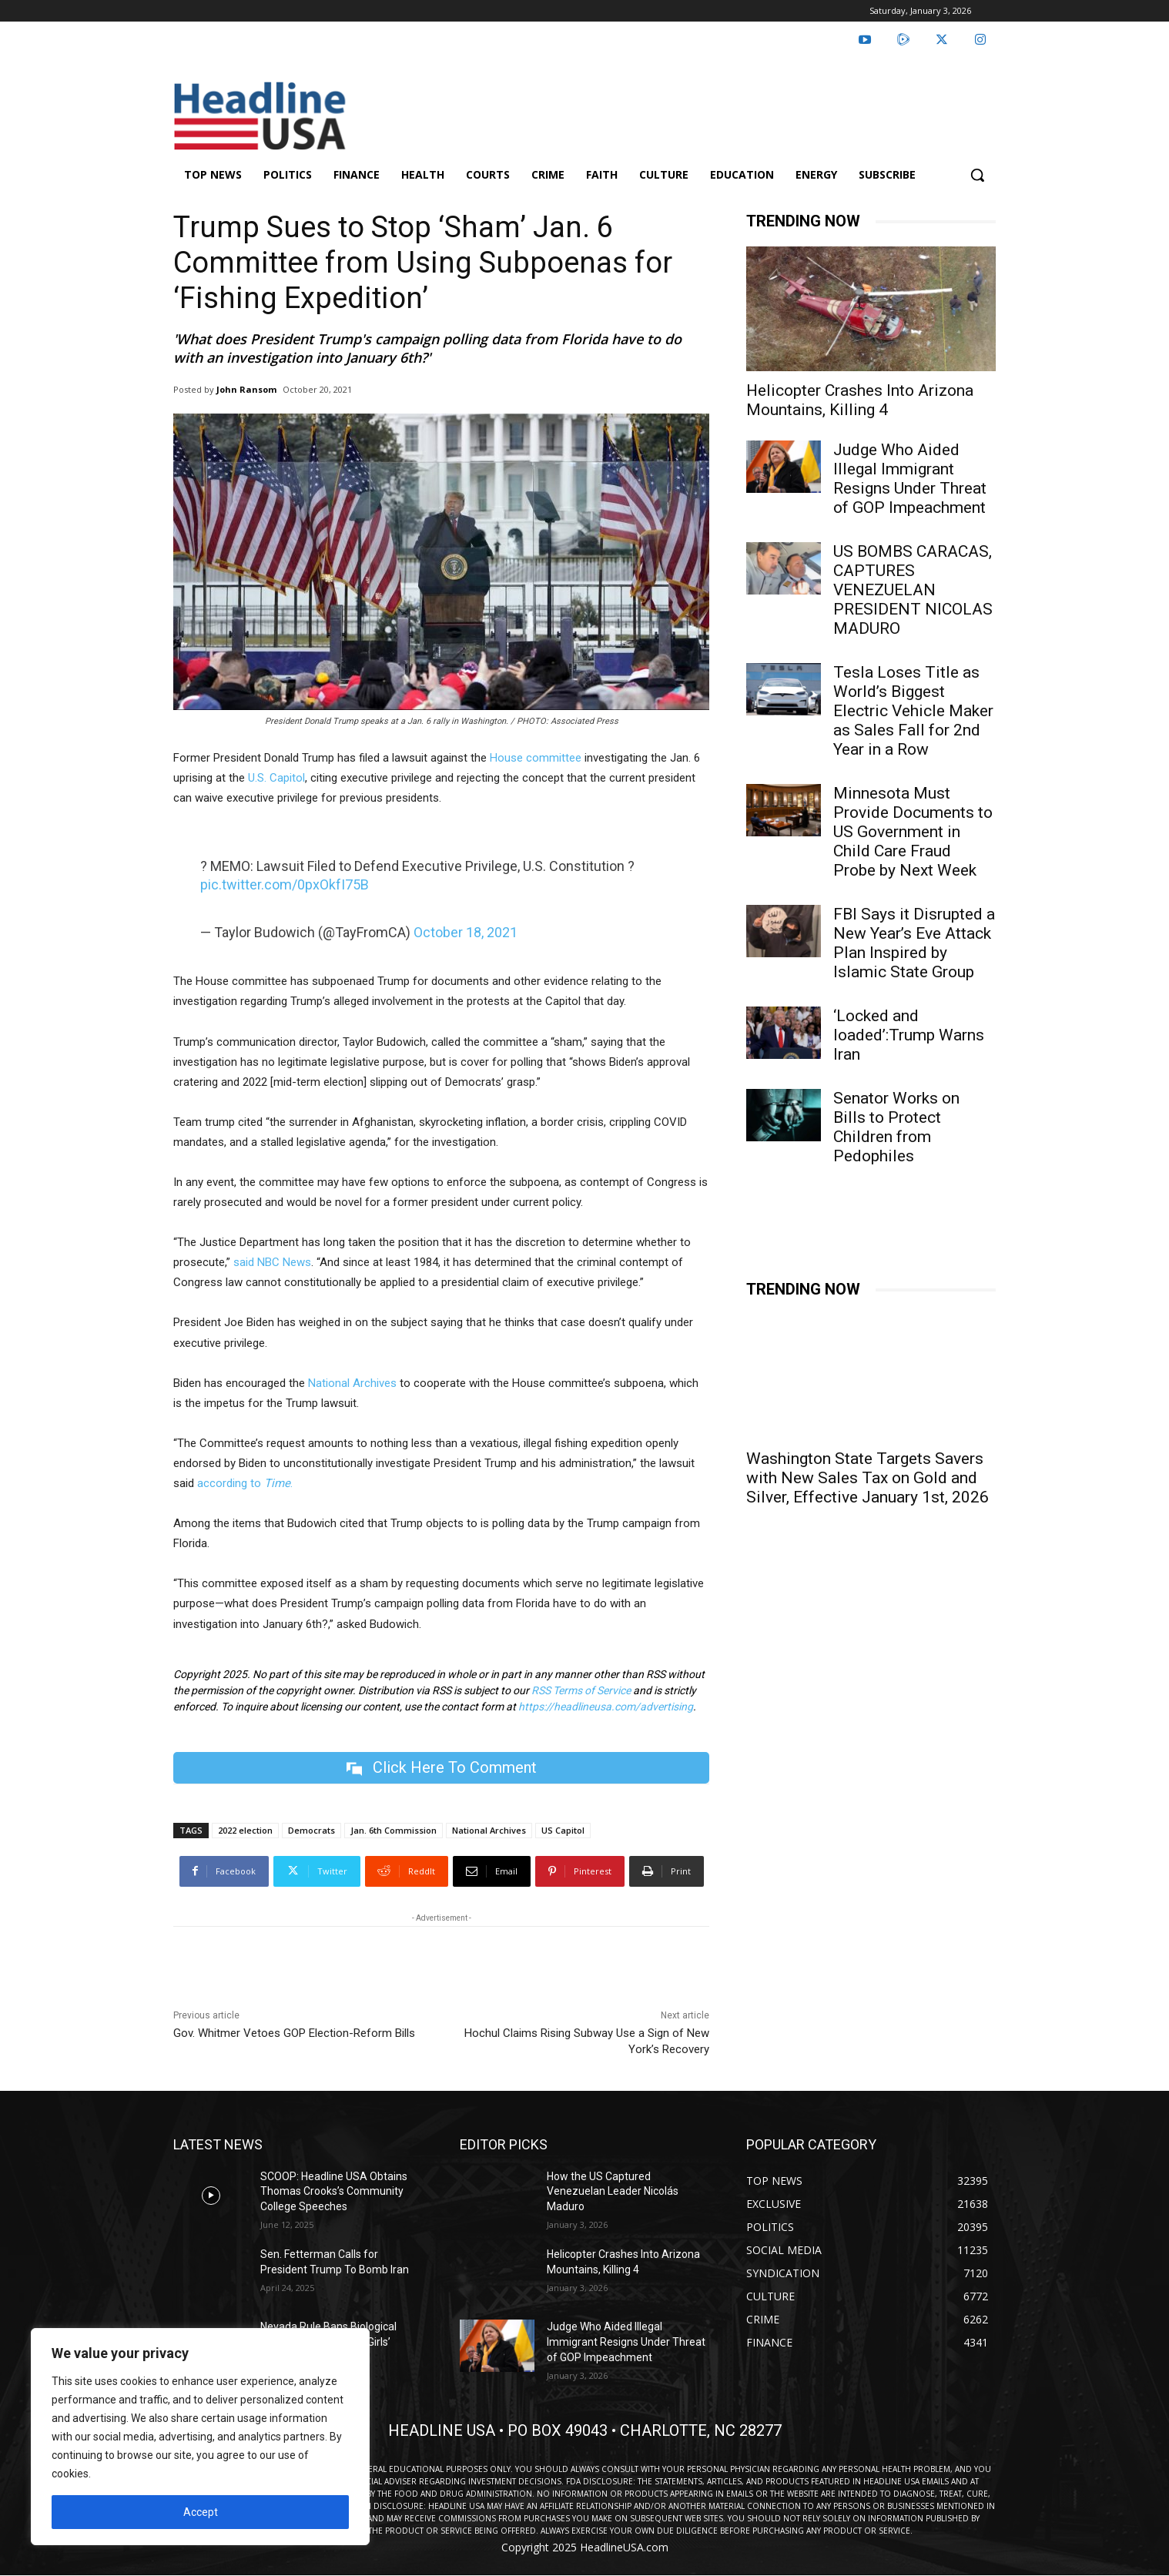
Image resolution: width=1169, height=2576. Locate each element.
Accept (200, 2512)
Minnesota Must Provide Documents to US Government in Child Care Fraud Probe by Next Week (913, 831)
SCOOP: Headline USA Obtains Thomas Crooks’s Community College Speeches (333, 2191)
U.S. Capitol (276, 778)
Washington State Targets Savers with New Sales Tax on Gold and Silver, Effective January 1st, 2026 (867, 1477)
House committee (535, 758)
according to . (245, 1483)
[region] (200, 2436)
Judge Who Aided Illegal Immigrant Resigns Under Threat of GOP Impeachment (909, 478)
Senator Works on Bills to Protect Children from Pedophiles (896, 1127)
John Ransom (246, 389)
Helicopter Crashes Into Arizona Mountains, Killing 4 (859, 400)
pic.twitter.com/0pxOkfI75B (284, 884)
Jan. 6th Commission (393, 1830)
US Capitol (562, 1830)
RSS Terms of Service (581, 1690)
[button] (977, 174)
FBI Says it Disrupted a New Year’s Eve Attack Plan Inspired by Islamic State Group (914, 943)
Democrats (311, 1830)
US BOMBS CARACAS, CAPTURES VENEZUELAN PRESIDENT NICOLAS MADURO (913, 590)
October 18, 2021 (466, 932)
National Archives (352, 1383)
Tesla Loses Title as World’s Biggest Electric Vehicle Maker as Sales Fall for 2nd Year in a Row (913, 711)
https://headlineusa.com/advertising (605, 1706)
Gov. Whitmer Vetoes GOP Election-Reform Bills (294, 2033)
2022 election (245, 1830)
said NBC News (272, 1262)
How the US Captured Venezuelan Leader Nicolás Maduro (612, 2191)
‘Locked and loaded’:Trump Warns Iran (908, 1035)
